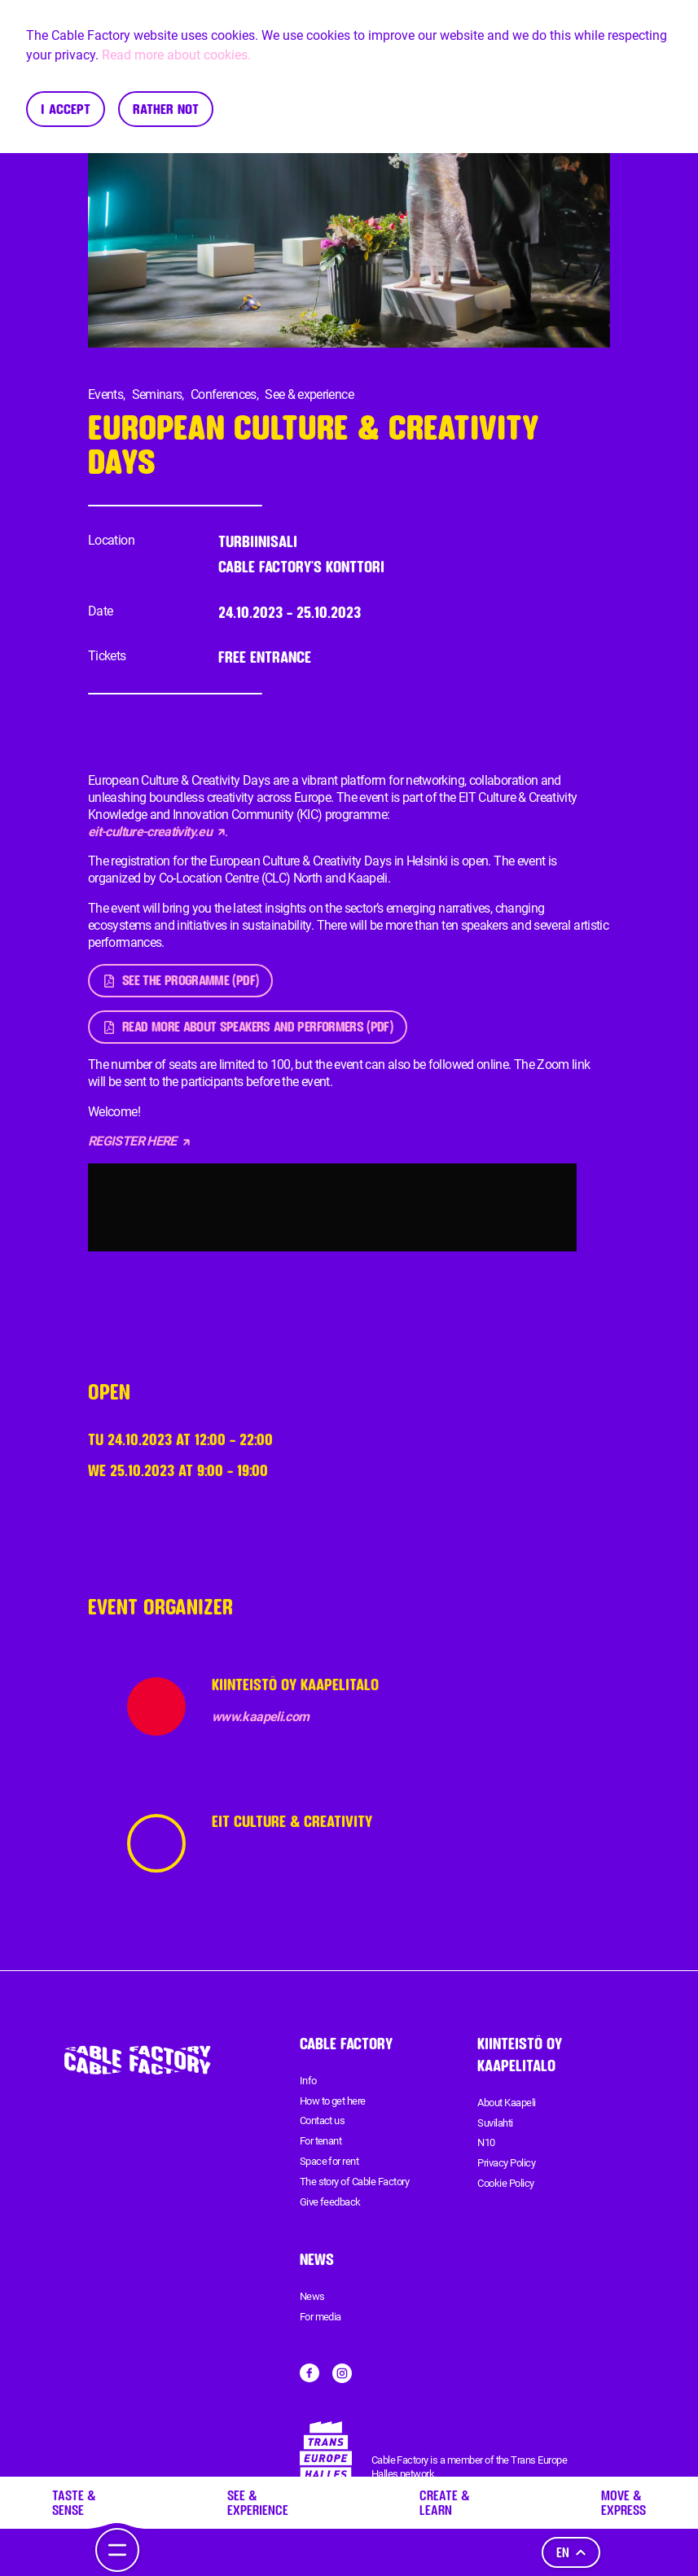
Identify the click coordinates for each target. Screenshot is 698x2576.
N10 (485, 2142)
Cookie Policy (505, 2183)
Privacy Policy (506, 2163)
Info (308, 2080)
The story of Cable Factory (354, 2181)
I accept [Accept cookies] (65, 108)
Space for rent (329, 2161)
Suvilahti (494, 2123)
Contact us (322, 2120)
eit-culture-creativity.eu (156, 831)
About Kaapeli (506, 2102)
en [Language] (571, 2552)
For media (320, 2317)
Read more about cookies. (176, 55)
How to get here (333, 2101)
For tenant (321, 2141)
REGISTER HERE (139, 1141)
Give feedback (330, 2202)
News (312, 2296)
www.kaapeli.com (260, 1716)
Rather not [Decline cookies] (166, 108)
